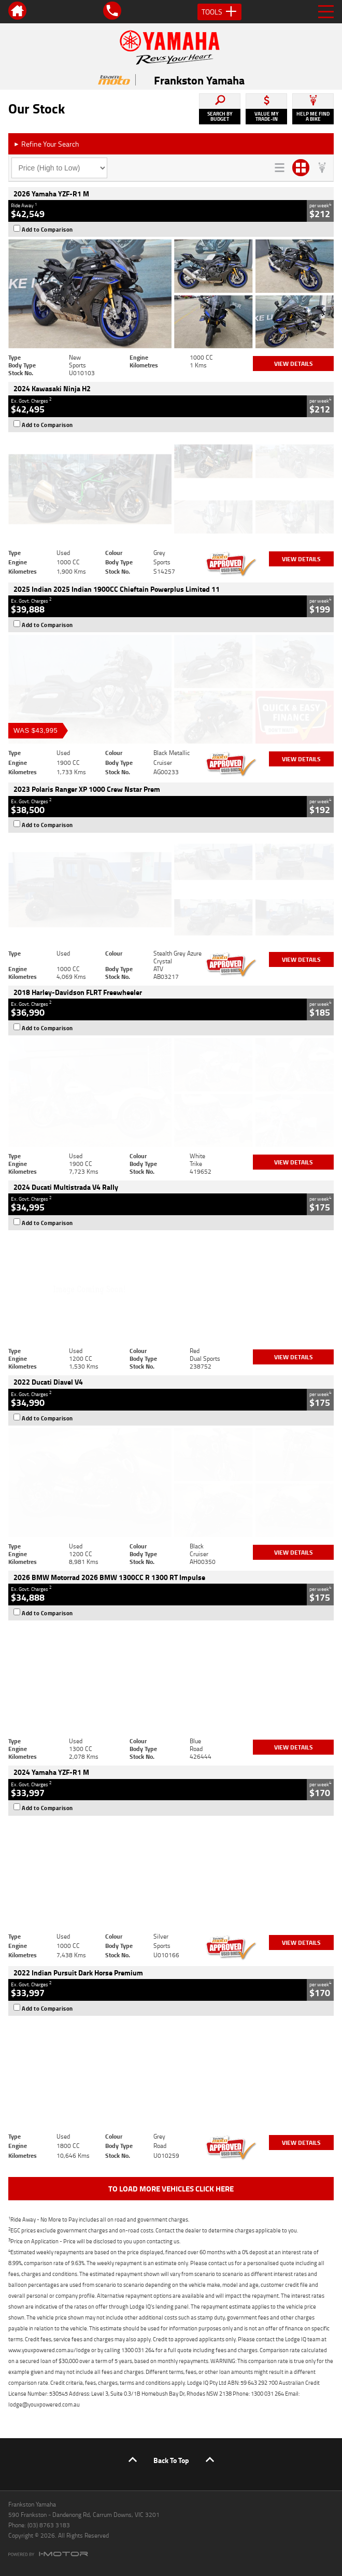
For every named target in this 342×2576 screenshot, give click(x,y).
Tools (219, 12)
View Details (293, 363)
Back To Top (171, 2460)
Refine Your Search (46, 143)
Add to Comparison (47, 229)
